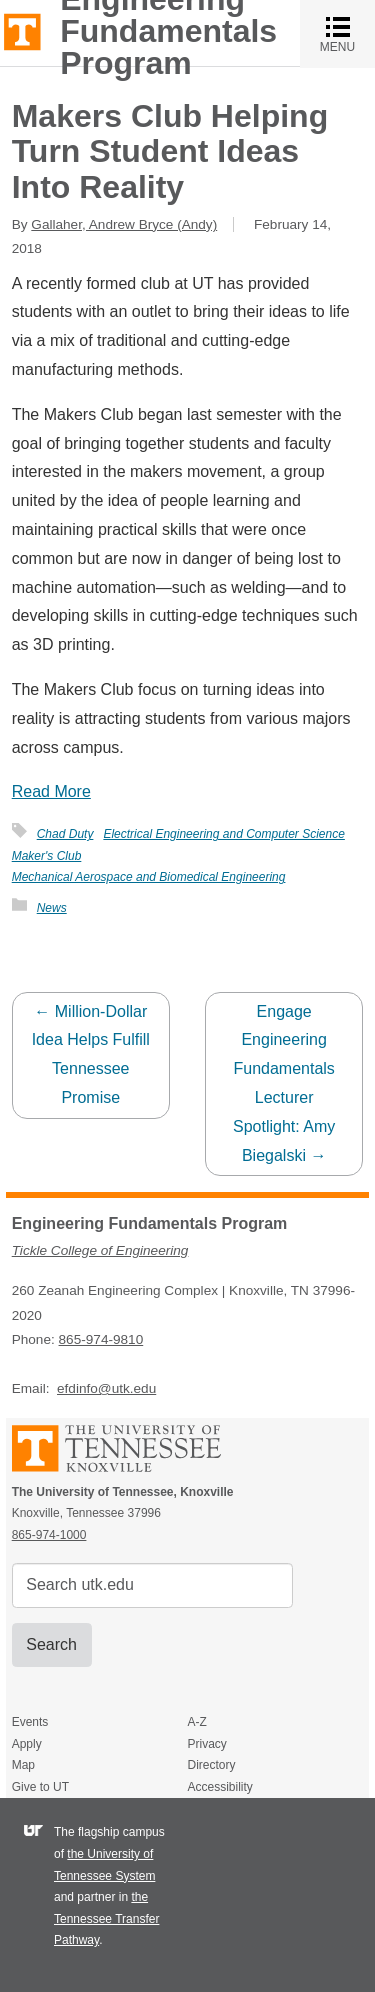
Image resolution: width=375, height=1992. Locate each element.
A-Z (196, 1722)
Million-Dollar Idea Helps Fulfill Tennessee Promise (91, 1054)
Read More (51, 791)
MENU (347, 33)
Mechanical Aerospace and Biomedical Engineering (149, 877)
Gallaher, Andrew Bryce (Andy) (124, 224)
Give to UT (40, 1787)
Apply (27, 1744)
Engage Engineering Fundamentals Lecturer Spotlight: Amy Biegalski (284, 1083)
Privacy (206, 1744)
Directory (211, 1765)
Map (23, 1765)
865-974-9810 (101, 1339)
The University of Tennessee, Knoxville (22, 30)
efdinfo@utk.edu (106, 1388)
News (52, 908)
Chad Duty (65, 834)
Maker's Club (47, 856)
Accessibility (219, 1787)
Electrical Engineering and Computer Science (223, 834)
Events (30, 1722)
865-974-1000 (49, 1535)
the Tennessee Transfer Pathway (106, 1918)
